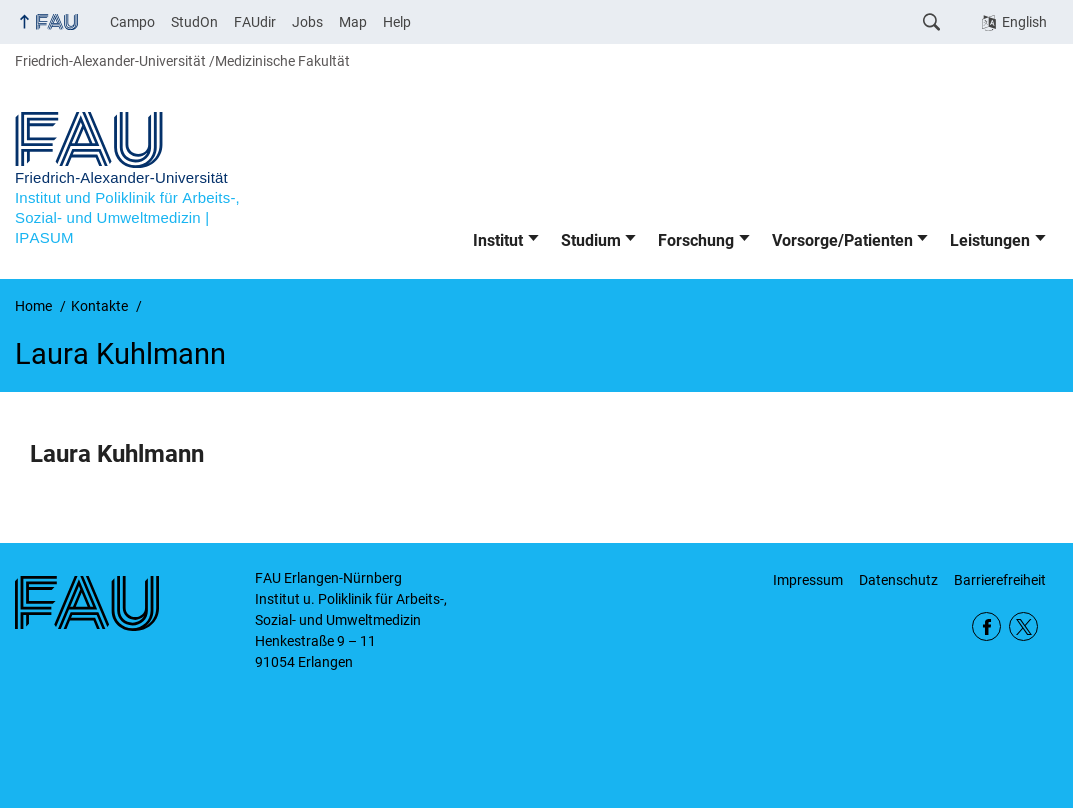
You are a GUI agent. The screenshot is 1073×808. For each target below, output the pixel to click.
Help (397, 22)
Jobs (307, 22)
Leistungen (990, 240)
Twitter (1023, 626)
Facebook (986, 626)
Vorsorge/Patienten (842, 240)
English (1024, 22)
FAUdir (255, 22)
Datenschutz (898, 580)
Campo (132, 22)
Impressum (808, 580)
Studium (591, 240)
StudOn (194, 22)
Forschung (696, 240)
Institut (498, 240)
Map (353, 22)
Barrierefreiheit (1000, 580)
